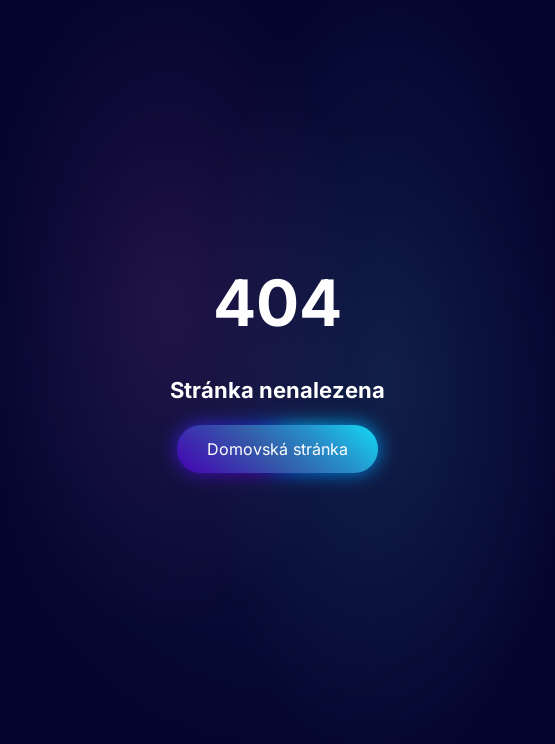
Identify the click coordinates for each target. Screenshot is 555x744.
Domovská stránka (277, 449)
